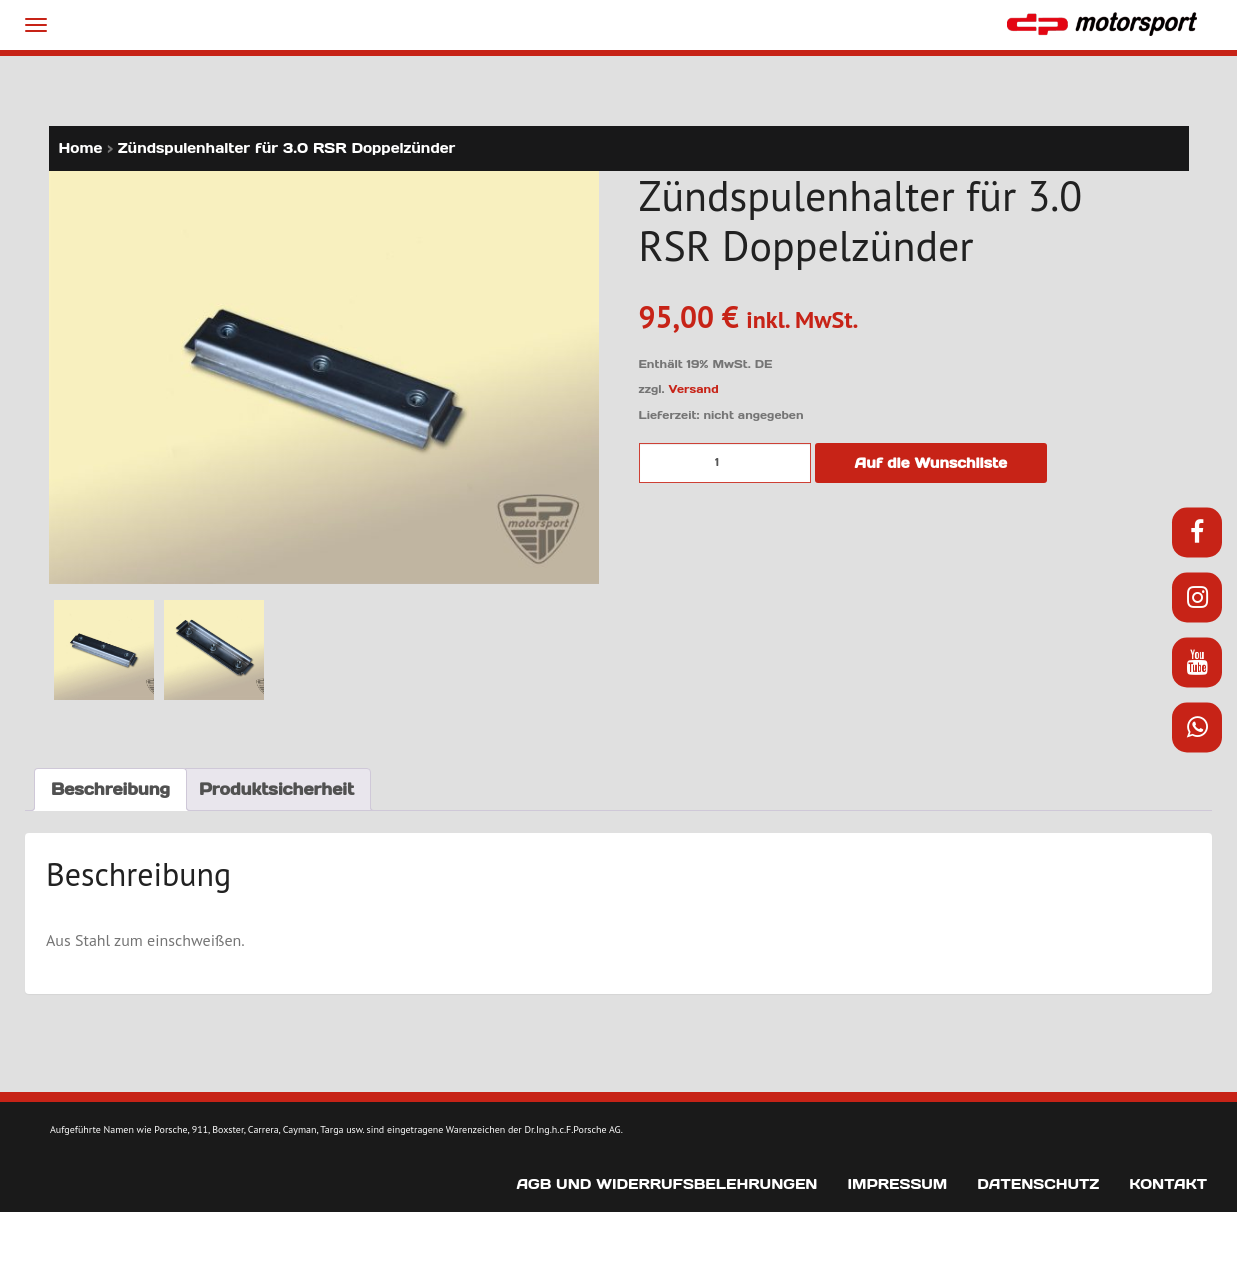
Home (81, 148)
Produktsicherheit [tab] (276, 789)
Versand (694, 389)
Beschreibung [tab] (110, 789)
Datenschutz (1038, 1184)
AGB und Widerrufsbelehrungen (666, 1184)
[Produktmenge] (725, 463)
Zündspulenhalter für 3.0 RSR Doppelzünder (287, 148)
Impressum (897, 1184)
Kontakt (1168, 1184)
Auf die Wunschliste (931, 463)
